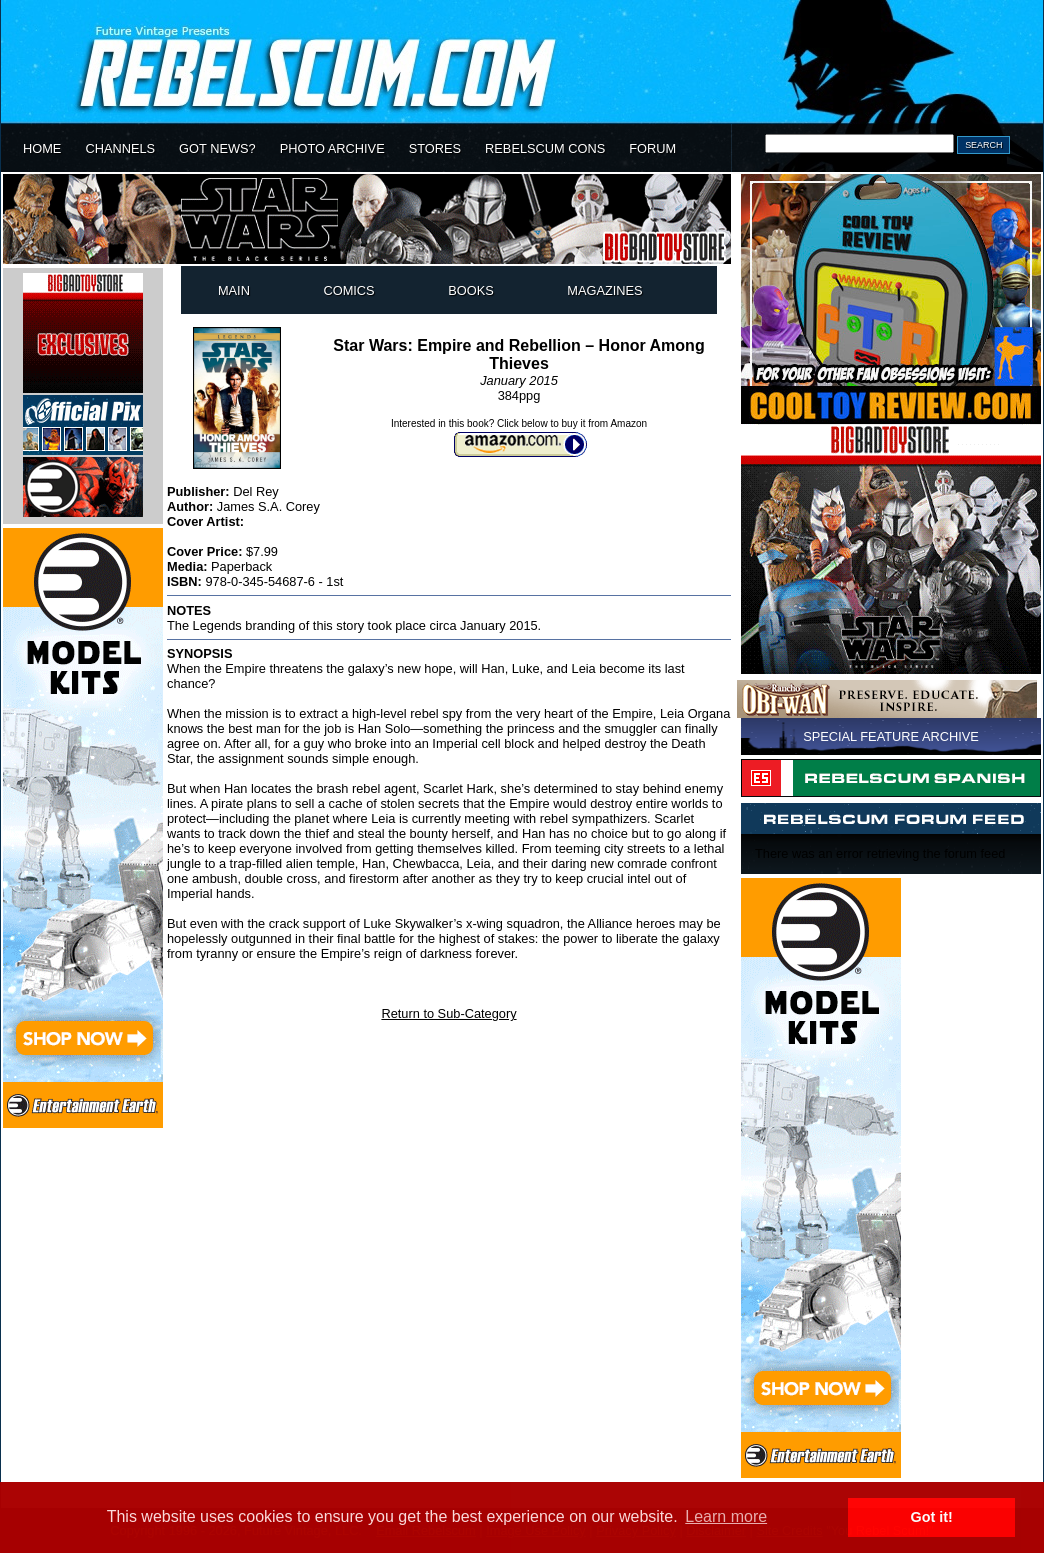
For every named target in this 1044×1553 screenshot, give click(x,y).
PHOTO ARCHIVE (332, 148)
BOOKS (471, 290)
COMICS (348, 290)
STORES (435, 148)
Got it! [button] (932, 1517)
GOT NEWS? (217, 148)
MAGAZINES (604, 290)
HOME (42, 148)
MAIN (234, 290)
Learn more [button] (726, 1516)
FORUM (652, 148)
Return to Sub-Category (448, 1013)
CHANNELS (120, 148)
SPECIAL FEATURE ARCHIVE (891, 736)
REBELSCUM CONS (545, 148)
